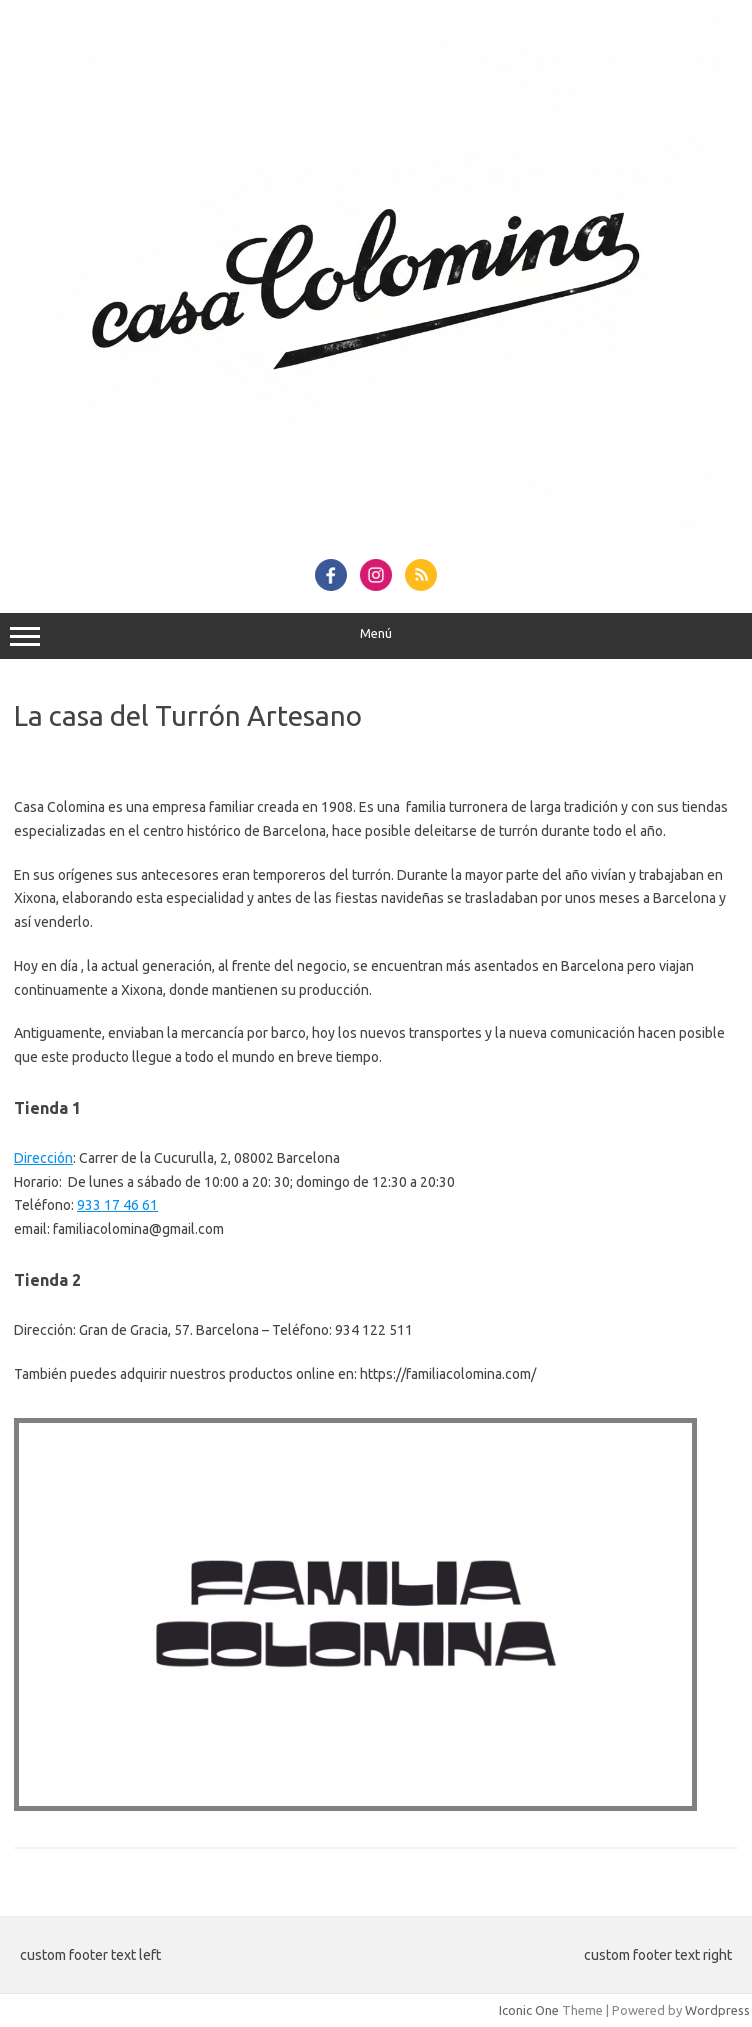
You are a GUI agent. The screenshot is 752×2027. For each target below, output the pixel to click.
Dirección (43, 1158)
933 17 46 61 (117, 1205)
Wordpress (717, 2010)
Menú (376, 636)
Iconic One (529, 2010)
